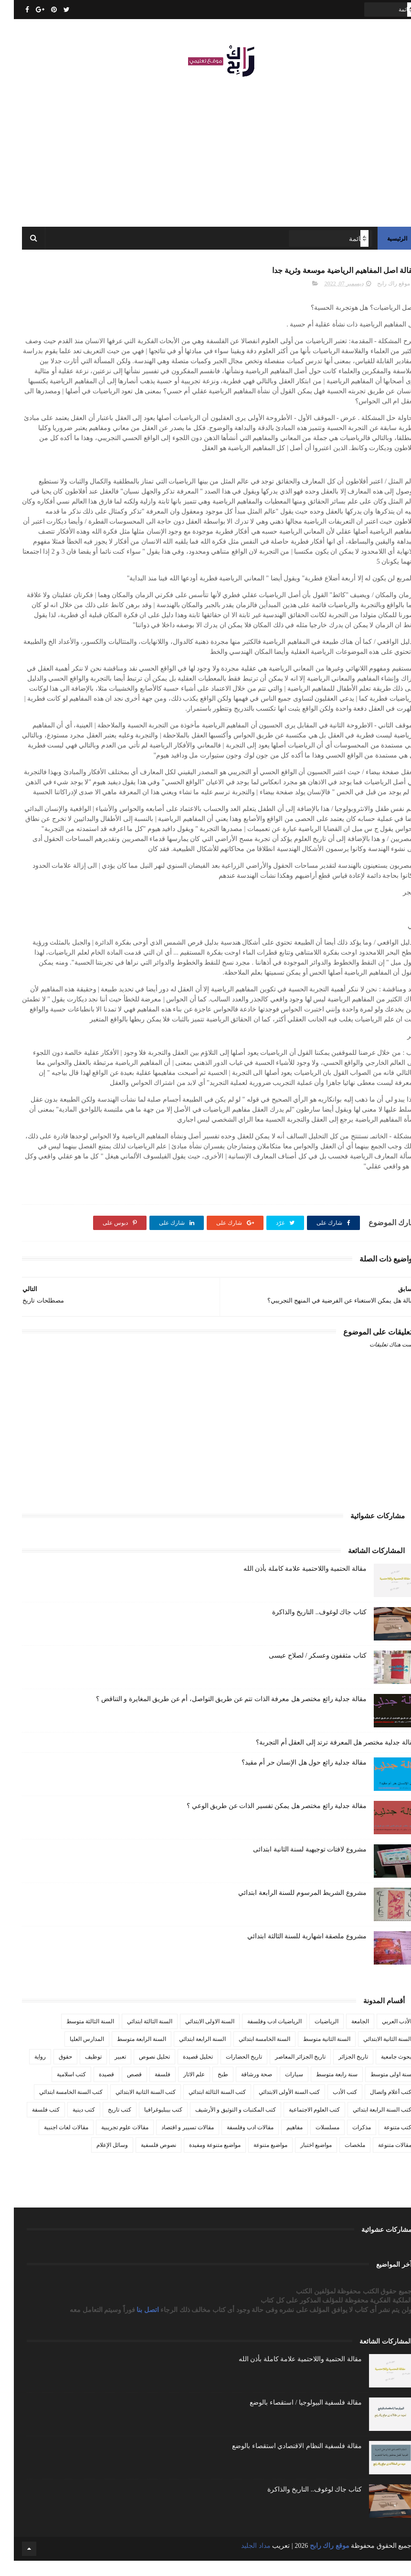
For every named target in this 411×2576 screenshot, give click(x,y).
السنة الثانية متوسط (313, 2053)
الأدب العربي (383, 2036)
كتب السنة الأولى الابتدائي (275, 2106)
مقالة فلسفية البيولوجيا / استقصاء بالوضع (292, 2417)
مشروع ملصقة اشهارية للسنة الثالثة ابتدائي (293, 1951)
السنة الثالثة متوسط (76, 2036)
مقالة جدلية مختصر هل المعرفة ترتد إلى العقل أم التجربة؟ (322, 1757)
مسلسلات (314, 2142)
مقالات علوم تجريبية (111, 2142)
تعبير (106, 2071)
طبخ (209, 2089)
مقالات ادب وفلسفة (236, 2142)
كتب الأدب (331, 2106)
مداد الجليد (242, 2561)
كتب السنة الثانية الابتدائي (132, 2106)
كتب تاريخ (105, 2124)
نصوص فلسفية (144, 2159)
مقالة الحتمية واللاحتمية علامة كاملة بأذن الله (291, 1583)
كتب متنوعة (384, 2142)
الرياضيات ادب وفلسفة (260, 2036)
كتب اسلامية (57, 2089)
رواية (26, 2071)
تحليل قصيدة (184, 2071)
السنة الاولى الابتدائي (196, 2036)
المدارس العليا (73, 2053)
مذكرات (347, 2142)
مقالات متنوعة (381, 2159)
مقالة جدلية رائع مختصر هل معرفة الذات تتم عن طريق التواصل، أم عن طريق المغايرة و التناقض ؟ (217, 1713)
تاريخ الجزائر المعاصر (286, 2071)
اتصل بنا (135, 2325)
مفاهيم (281, 2142)
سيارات (280, 2089)
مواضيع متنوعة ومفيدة (201, 2159)
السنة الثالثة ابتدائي (135, 2036)
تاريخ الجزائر (339, 2071)
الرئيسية (383, 248)
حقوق (51, 2071)
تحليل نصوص (140, 2071)
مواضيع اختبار (302, 2159)
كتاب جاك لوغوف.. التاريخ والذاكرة (305, 1626)
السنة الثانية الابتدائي (373, 2053)
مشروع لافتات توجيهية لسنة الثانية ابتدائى (296, 1864)
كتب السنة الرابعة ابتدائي (368, 2124)
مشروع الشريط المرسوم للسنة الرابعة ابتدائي (288, 1907)
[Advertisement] (205, 153)
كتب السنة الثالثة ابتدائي (203, 2106)
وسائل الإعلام (98, 2159)
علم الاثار (180, 2089)
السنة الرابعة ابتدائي (188, 2053)
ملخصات (341, 2159)
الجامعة (346, 2036)
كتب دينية (70, 2124)
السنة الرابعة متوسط (127, 2053)
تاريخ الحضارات (230, 2071)
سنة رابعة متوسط (323, 2089)
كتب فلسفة (32, 2124)
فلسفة (149, 2089)
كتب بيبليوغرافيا (149, 2124)
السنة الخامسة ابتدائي (250, 2053)
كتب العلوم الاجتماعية (300, 2124)
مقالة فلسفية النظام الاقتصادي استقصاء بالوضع (283, 2461)
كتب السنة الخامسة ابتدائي (57, 2106)
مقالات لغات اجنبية (52, 2142)
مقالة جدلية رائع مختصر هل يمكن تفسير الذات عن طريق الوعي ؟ (263, 1820)
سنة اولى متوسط (377, 2089)
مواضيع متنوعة (257, 2159)
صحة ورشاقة (242, 2089)
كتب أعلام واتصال (377, 2106)
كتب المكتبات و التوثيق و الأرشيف (221, 2124)
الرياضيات (313, 2036)
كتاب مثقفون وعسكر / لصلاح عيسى (303, 1670)
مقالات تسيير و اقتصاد (174, 2142)
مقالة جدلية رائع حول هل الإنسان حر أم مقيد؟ (290, 1777)
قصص (120, 2089)
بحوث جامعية (382, 2071)
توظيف (79, 2071)
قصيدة (92, 2089)
